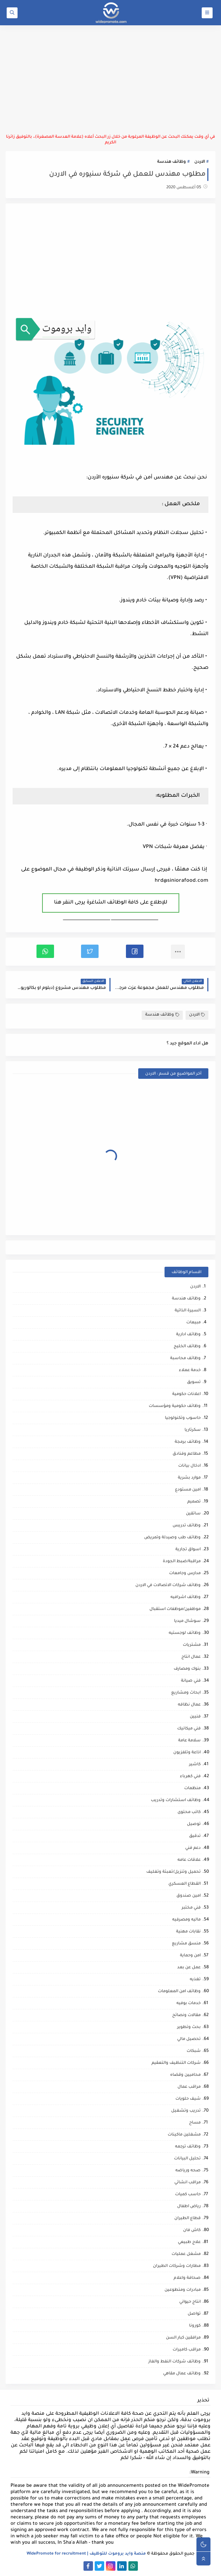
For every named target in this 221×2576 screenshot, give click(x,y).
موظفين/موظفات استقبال (175, 1609)
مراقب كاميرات (187, 2350)
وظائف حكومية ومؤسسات (175, 1406)
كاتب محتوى (189, 1812)
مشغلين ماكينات (184, 2135)
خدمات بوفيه (188, 2003)
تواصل (194, 2314)
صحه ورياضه (188, 2171)
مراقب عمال (189, 2087)
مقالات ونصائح (186, 2015)
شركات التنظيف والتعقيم (176, 2063)
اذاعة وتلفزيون (187, 1752)
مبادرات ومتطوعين (183, 2290)
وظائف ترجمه (188, 2147)
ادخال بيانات (189, 1466)
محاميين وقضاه (185, 2075)
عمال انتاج (191, 1657)
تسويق (194, 1382)
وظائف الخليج (187, 1346)
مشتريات (192, 1645)
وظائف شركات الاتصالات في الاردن (168, 1585)
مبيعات (193, 1322)
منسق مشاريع (186, 1944)
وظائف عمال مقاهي (182, 2374)
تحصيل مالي (189, 2039)
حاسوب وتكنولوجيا (183, 1418)
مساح (195, 2123)
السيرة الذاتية (188, 1311)
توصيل (194, 1824)
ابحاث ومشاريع (186, 1693)
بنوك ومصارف (187, 1669)
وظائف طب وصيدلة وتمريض (172, 1537)
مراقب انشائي (187, 2182)
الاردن (199, 162)
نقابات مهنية (188, 1932)
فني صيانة (191, 1681)
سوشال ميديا (187, 1621)
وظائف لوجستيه (185, 1633)
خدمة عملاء (190, 1370)
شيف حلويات (188, 2099)
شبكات (194, 2051)
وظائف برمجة (188, 1442)
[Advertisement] (110, 80)
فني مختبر (191, 1908)
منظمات (192, 1788)
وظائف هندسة (171, 162)
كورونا (195, 2326)
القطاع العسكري (184, 1884)
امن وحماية (190, 1956)
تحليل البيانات (187, 2159)
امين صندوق (188, 1896)
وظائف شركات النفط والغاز (174, 2362)
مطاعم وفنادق (187, 1454)
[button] (134, 951)
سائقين (193, 1514)
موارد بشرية (189, 1478)
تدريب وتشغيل (186, 2111)
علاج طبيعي (189, 2242)
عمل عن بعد (189, 1967)
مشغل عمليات (186, 2254)
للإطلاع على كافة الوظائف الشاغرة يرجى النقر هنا (110, 903)
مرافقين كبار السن (183, 2338)
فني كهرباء (190, 1776)
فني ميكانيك (189, 1729)
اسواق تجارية (188, 1549)
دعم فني (193, 1848)
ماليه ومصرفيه (186, 1920)
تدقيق (195, 1836)
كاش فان (192, 2230)
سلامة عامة (189, 1741)
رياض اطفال (189, 2206)
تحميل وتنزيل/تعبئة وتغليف (173, 1872)
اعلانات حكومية (186, 1394)
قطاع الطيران (187, 2218)
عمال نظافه (189, 1705)
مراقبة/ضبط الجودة (182, 1561)
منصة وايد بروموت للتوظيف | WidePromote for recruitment (86, 2554)
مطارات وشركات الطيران (177, 2266)
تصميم (194, 1502)
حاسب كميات (188, 2194)
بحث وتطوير (189, 2027)
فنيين (195, 1717)
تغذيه (195, 1979)
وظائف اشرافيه (185, 1597)
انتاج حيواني (190, 2302)
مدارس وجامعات (185, 1573)
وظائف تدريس (187, 1526)
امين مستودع (188, 1490)
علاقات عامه (189, 1860)
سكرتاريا (193, 1430)
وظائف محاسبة (185, 1358)
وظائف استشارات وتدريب (176, 1800)
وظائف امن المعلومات (179, 1991)
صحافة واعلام (187, 2278)
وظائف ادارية (188, 1334)
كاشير (195, 1764)
